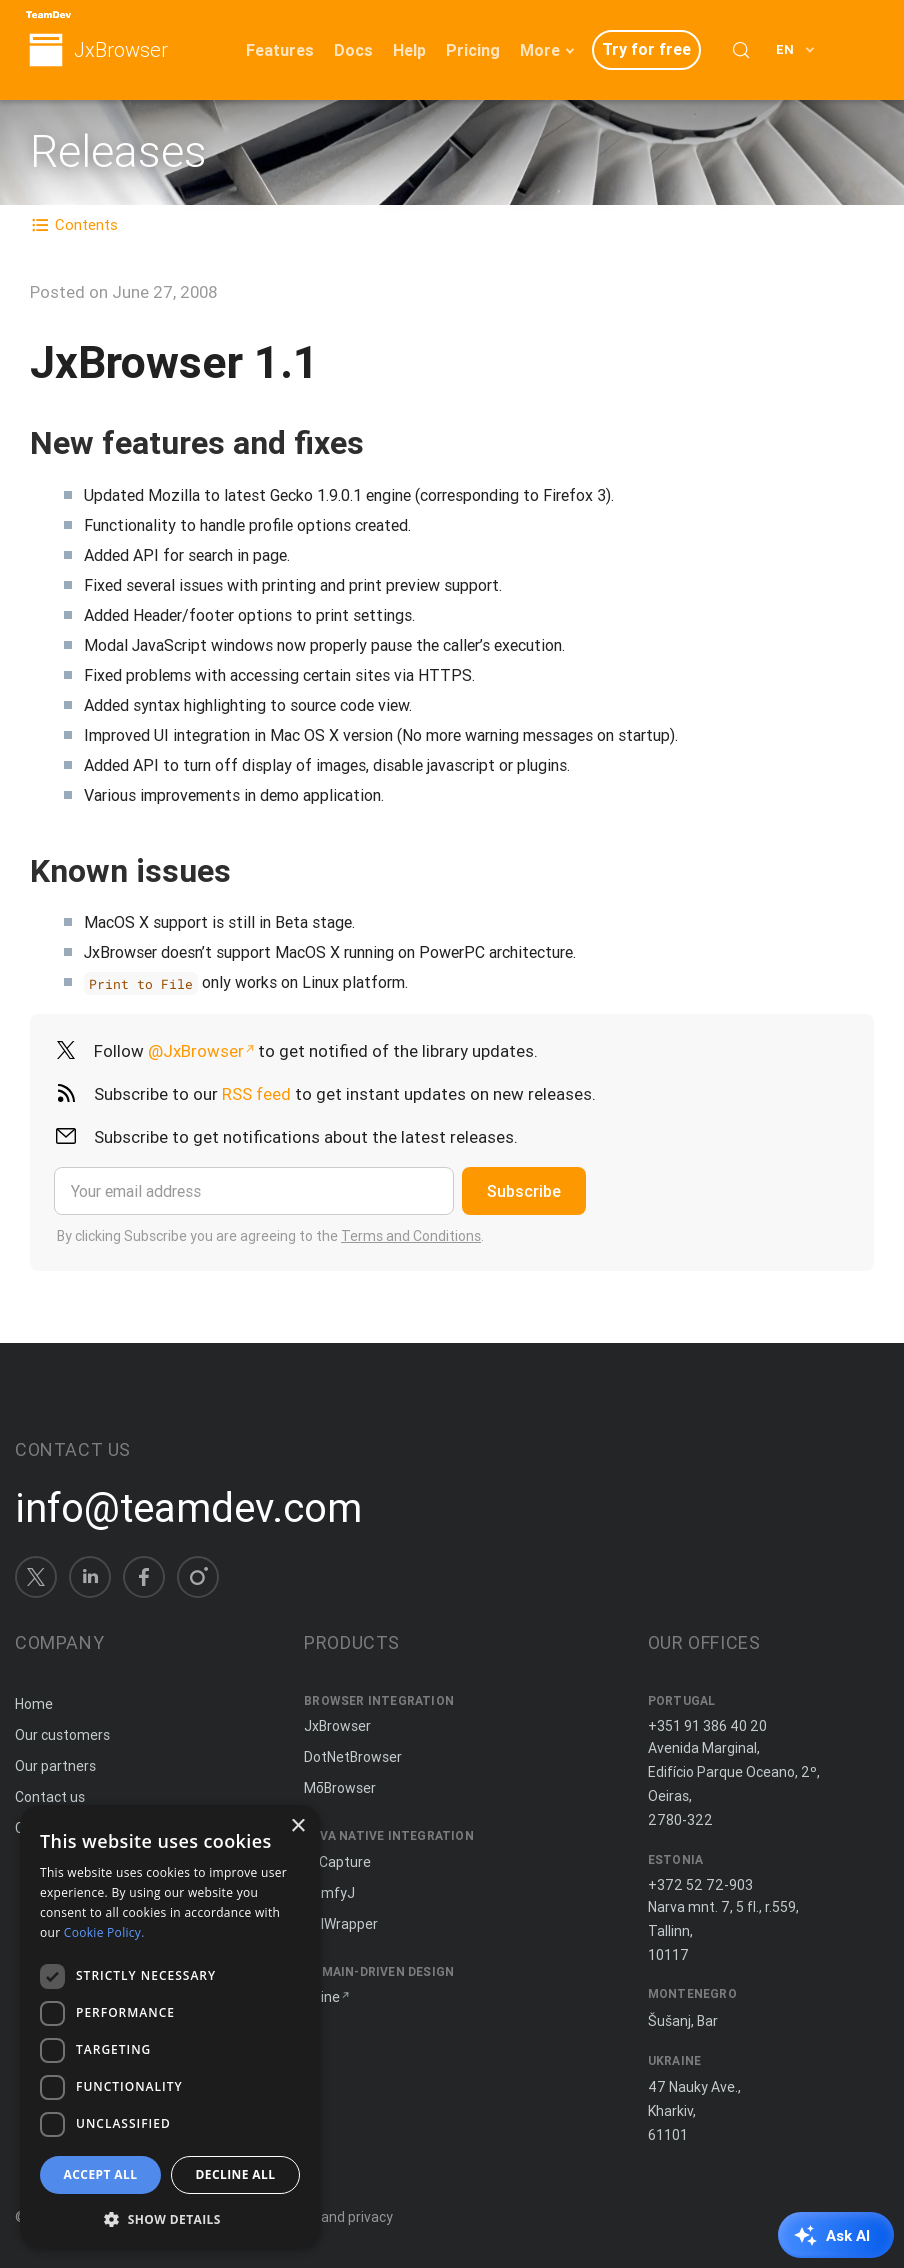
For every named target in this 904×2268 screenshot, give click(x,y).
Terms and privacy (334, 2217)
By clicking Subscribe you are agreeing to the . (270, 1236)
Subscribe (524, 1191)
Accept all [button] (101, 2174)
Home (34, 1704)
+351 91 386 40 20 (707, 1726)
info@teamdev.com (188, 1508)
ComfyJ (329, 1893)
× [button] (297, 1826)
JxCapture (337, 1862)
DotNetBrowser (353, 1757)
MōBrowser (340, 1788)
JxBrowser (121, 50)
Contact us (50, 1797)
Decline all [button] (236, 2174)
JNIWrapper (341, 1924)
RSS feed (256, 1094)
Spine (322, 1997)
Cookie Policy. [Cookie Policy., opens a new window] (104, 1932)
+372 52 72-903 (700, 1885)
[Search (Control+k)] (741, 50)
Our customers (62, 1735)
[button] (170, 2217)
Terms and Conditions (411, 1236)
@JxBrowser (196, 1051)
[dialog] (170, 2026)
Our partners (55, 1766)
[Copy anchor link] (385, 442)
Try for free (646, 49)
